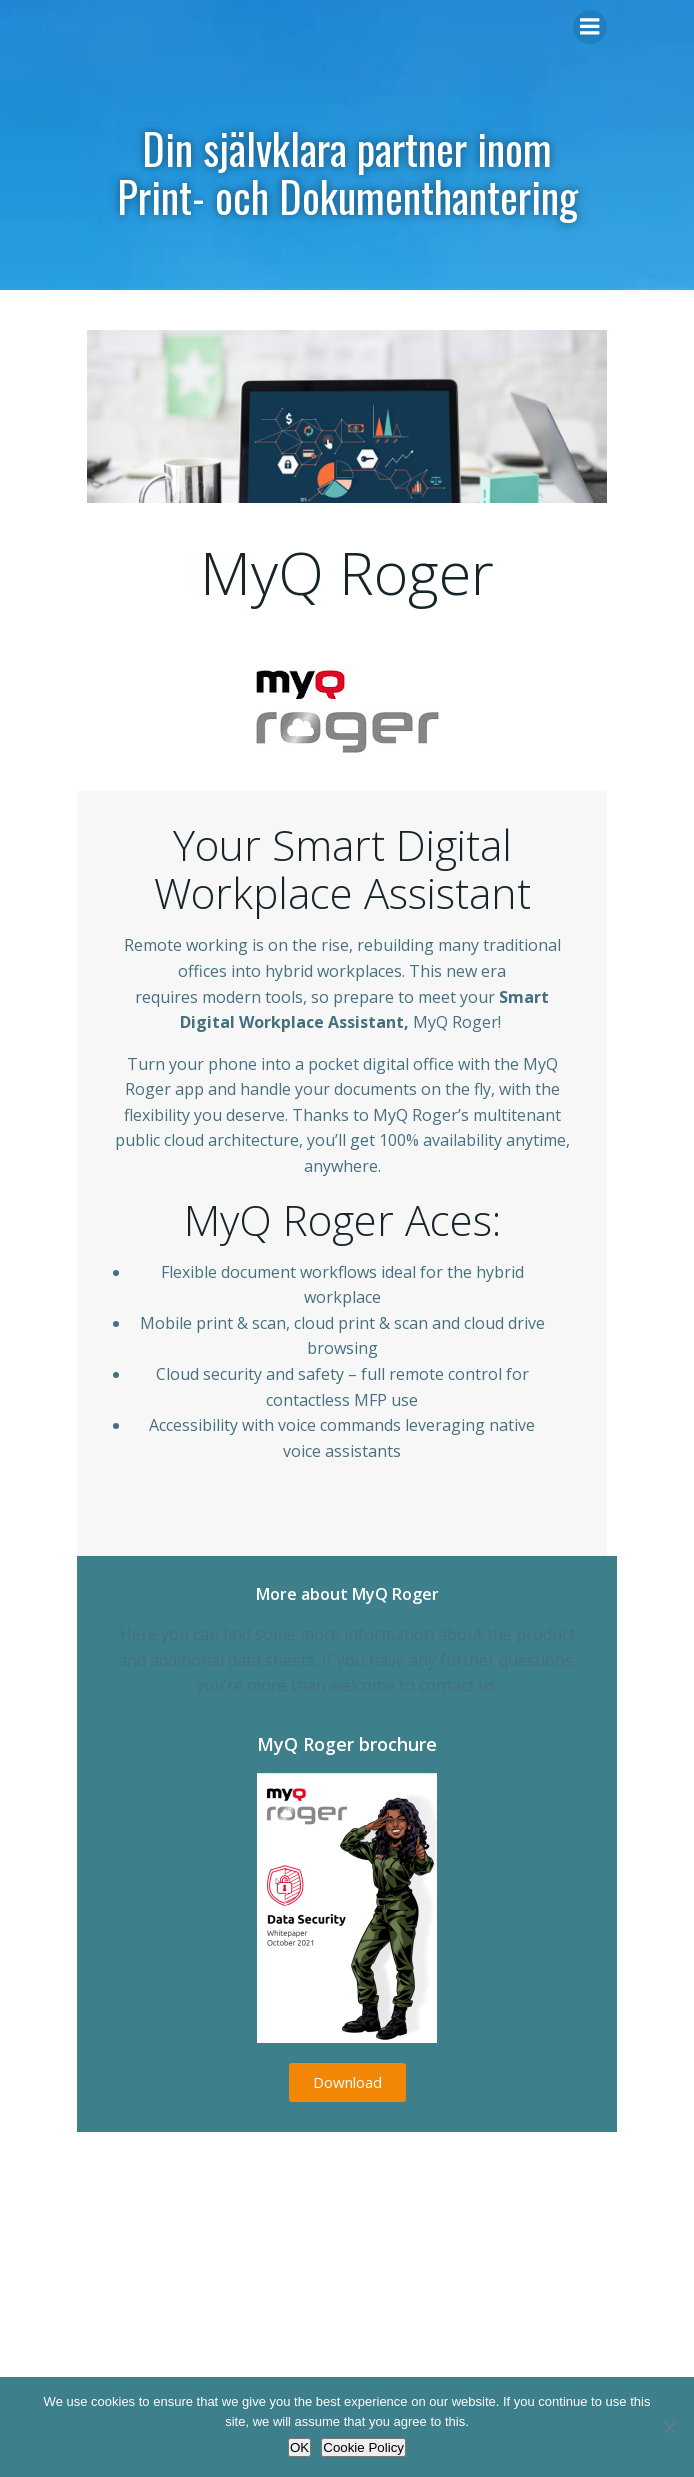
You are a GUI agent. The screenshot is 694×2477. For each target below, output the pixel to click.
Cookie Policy (363, 2447)
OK (299, 2447)
